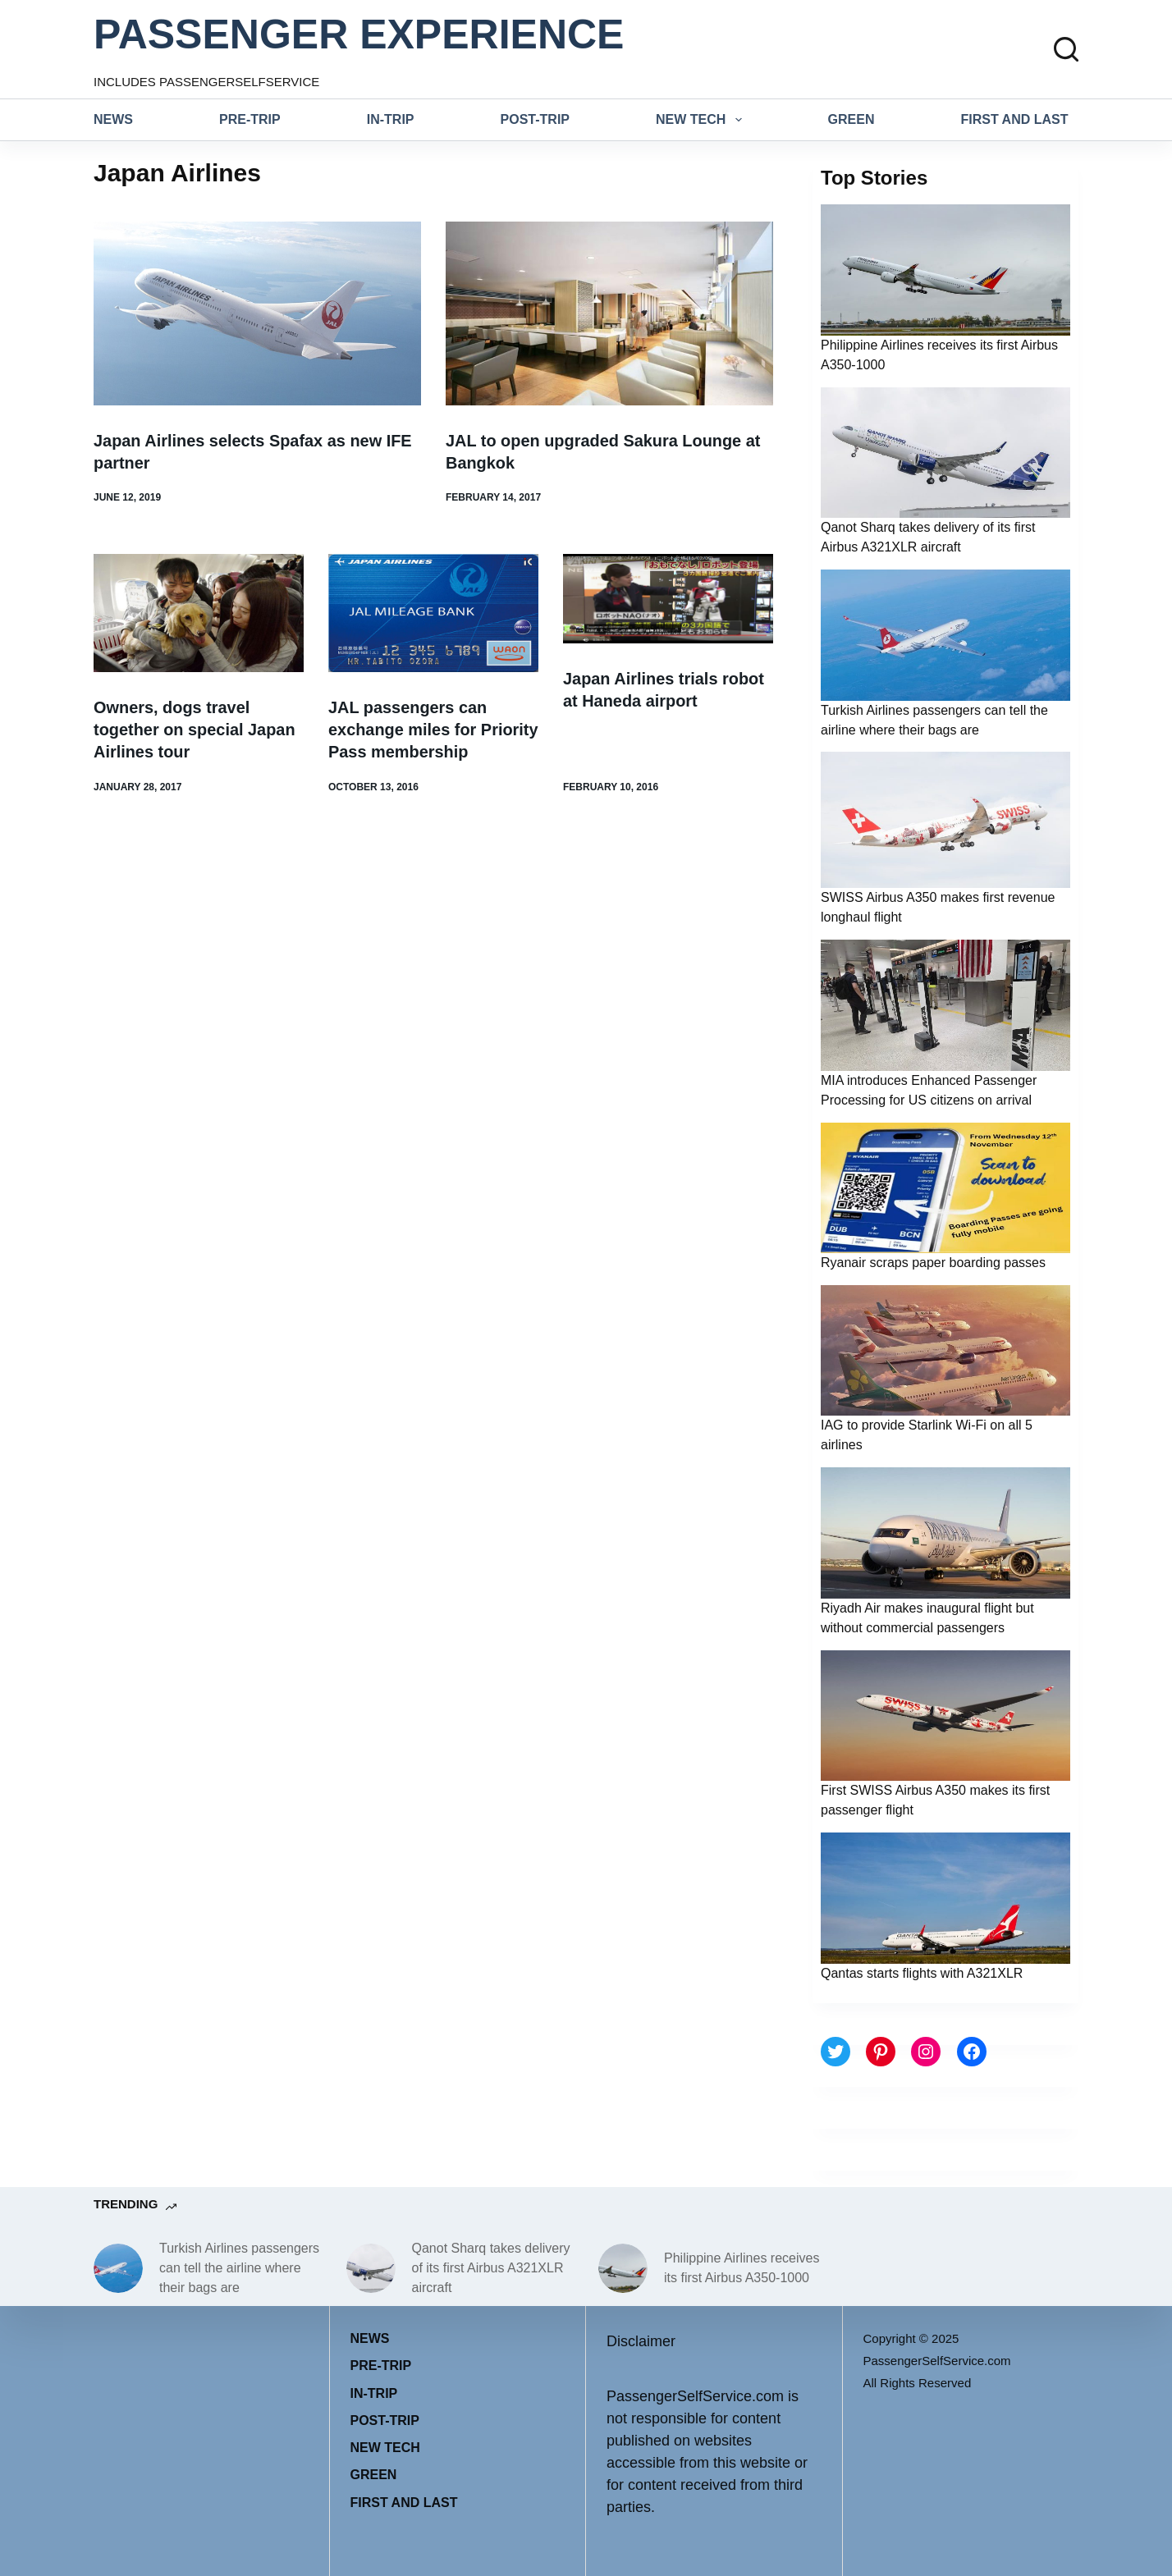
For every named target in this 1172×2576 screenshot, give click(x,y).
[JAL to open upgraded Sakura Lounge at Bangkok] (609, 313)
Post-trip (535, 119)
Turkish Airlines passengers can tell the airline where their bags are (239, 2268)
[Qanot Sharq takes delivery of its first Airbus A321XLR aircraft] (371, 2268)
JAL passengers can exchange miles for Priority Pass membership (429, 728)
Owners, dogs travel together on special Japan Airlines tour (195, 728)
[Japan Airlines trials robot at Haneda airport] (668, 598)
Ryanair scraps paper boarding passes (933, 1263)
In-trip (390, 119)
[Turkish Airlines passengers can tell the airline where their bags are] (118, 2268)
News (113, 119)
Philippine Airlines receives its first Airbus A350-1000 (741, 2268)
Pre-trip (250, 119)
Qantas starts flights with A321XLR (922, 1973)
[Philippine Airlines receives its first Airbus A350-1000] (623, 2268)
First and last (1015, 119)
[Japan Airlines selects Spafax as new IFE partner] (257, 313)
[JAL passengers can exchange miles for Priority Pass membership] (433, 612)
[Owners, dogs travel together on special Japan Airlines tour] (199, 612)
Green (851, 119)
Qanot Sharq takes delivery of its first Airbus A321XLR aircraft (491, 2268)
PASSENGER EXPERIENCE (359, 34)
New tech (702, 120)
